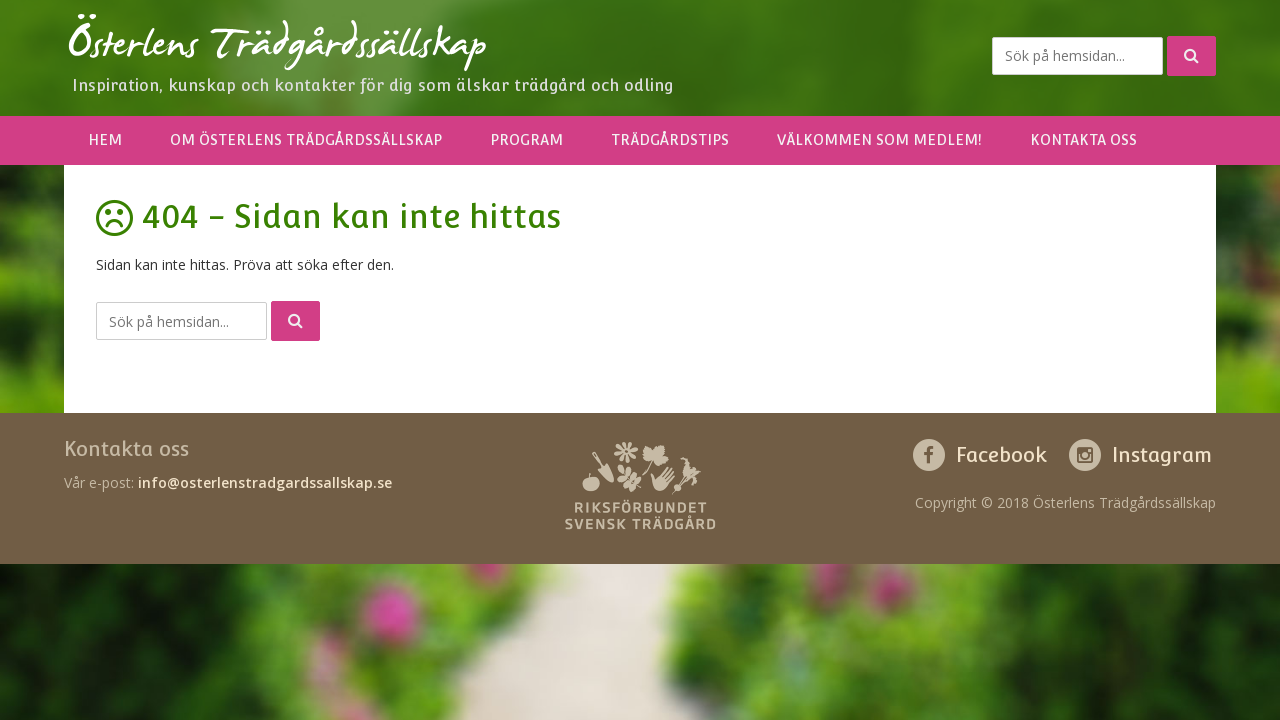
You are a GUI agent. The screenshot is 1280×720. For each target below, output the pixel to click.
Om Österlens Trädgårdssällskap (306, 140)
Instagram (1162, 455)
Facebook (1001, 455)
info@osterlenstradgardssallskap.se (265, 482)
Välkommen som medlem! (879, 140)
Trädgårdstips (670, 140)
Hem (105, 140)
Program (526, 140)
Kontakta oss (1083, 140)
